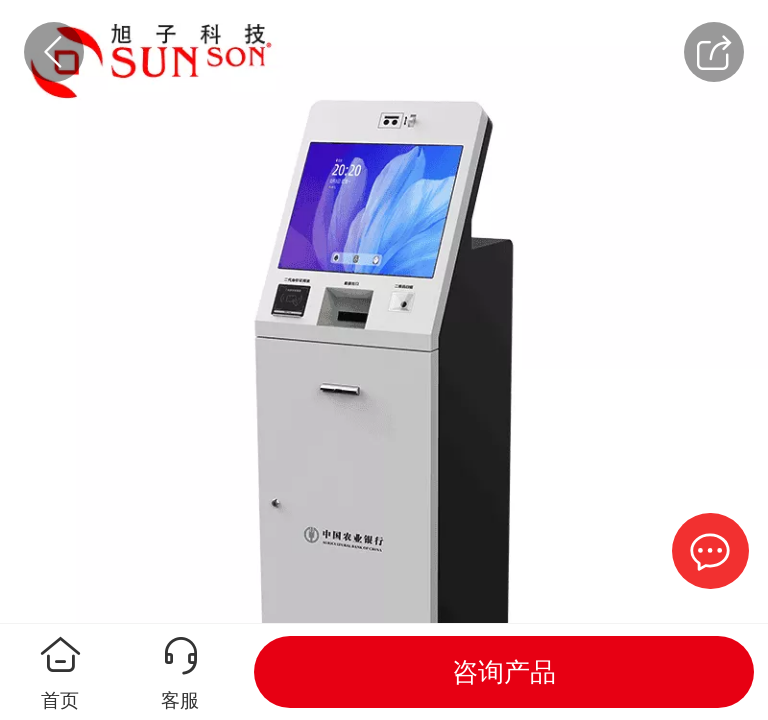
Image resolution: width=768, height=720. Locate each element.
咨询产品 (504, 672)
